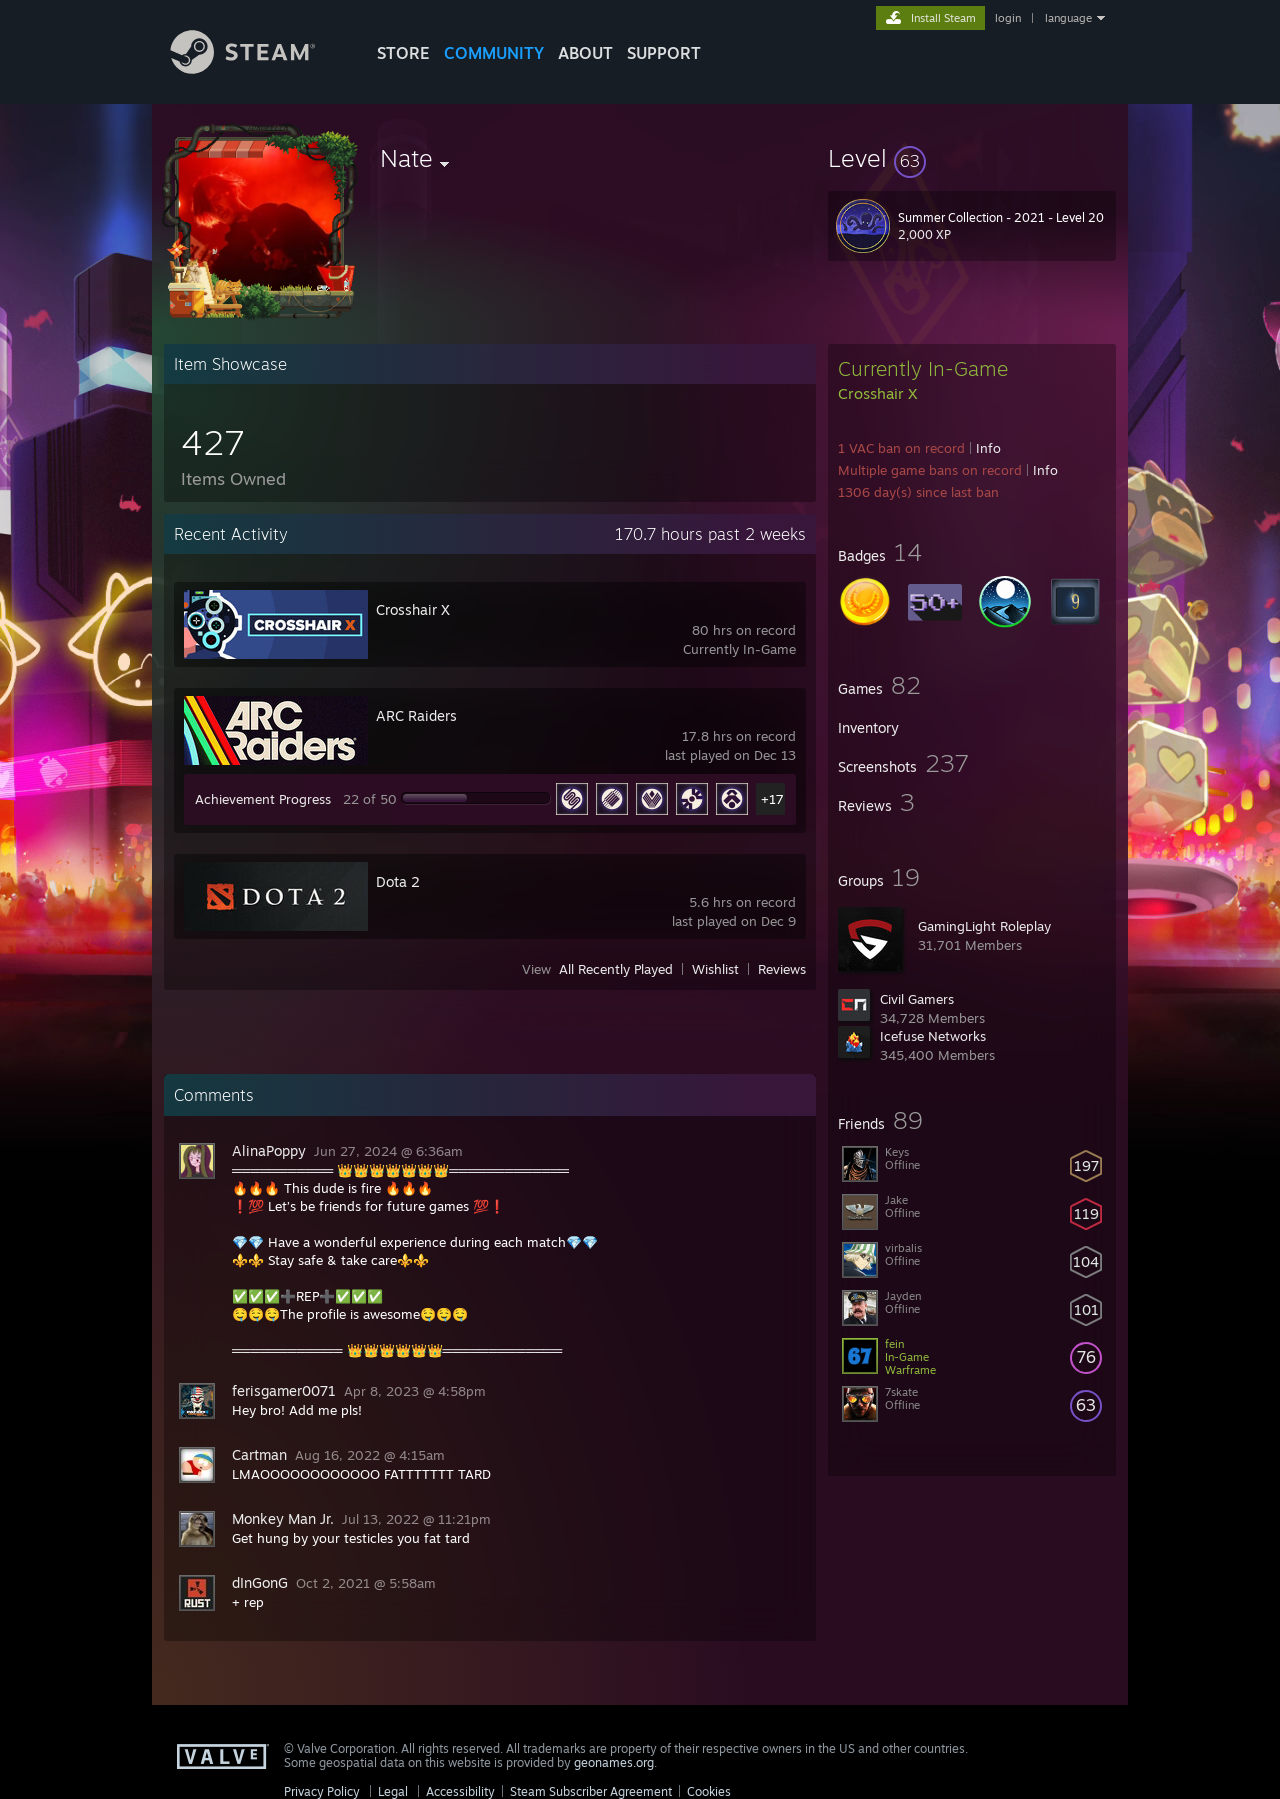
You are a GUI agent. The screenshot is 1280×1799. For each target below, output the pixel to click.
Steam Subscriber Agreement (591, 1791)
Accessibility (460, 1791)
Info (988, 448)
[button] (972, 158)
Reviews (782, 969)
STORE (403, 53)
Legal (393, 1791)
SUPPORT (664, 53)
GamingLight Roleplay (984, 926)
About (585, 53)
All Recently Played (616, 969)
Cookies (709, 1791)
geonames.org (614, 1762)
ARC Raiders (416, 715)
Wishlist (715, 969)
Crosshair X (413, 609)
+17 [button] (772, 799)
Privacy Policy (322, 1791)
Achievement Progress (263, 799)
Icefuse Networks (933, 1036)
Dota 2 (398, 881)
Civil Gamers (917, 999)
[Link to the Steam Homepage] (258, 68)
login (1008, 18)
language (1068, 18)
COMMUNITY (494, 53)
